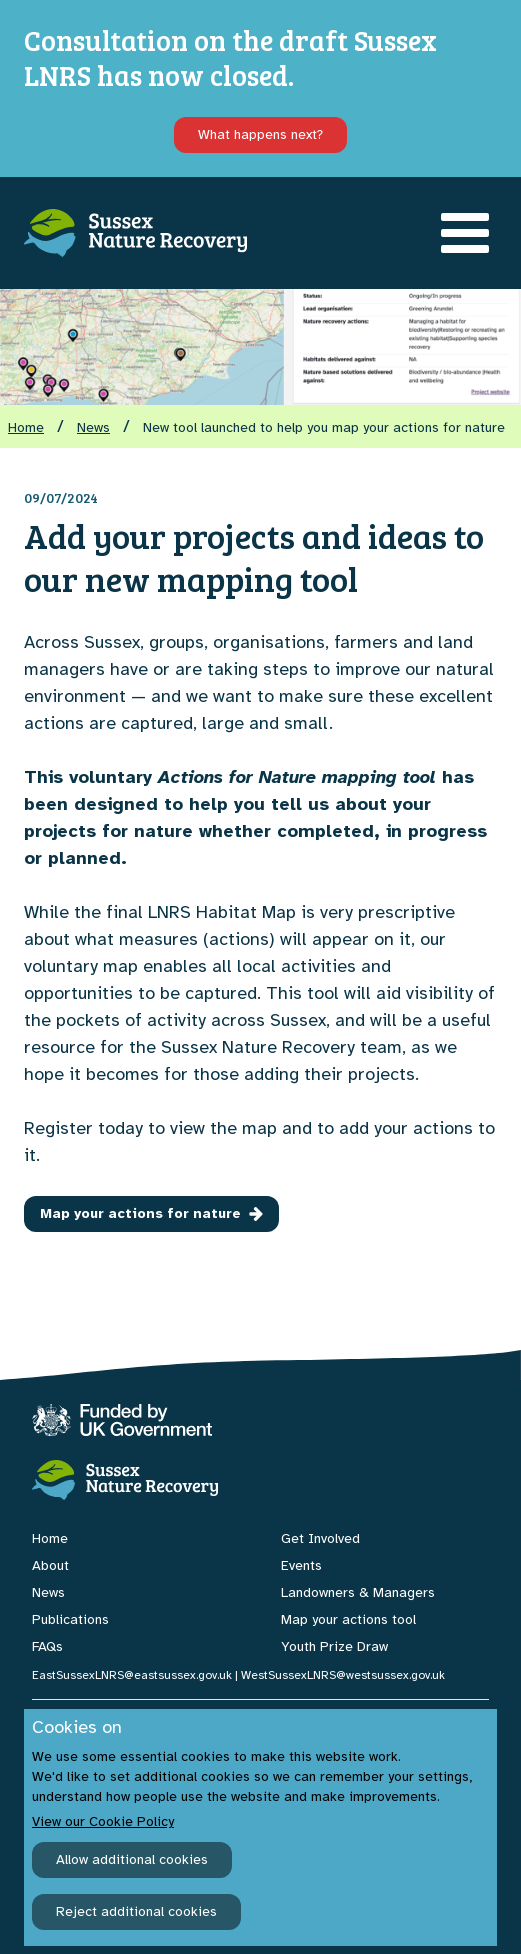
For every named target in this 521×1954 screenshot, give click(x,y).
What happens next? (260, 134)
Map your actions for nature (151, 1213)
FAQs (47, 1646)
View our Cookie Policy (103, 1821)
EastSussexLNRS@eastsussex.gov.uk (132, 1675)
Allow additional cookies (132, 1859)
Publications (70, 1619)
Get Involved (320, 1538)
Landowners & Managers (358, 1592)
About (50, 1565)
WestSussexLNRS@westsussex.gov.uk (343, 1675)
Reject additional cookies (136, 1911)
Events (301, 1565)
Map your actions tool (348, 1619)
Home (26, 427)
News (93, 427)
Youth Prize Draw (334, 1646)
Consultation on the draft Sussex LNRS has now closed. (230, 57)
